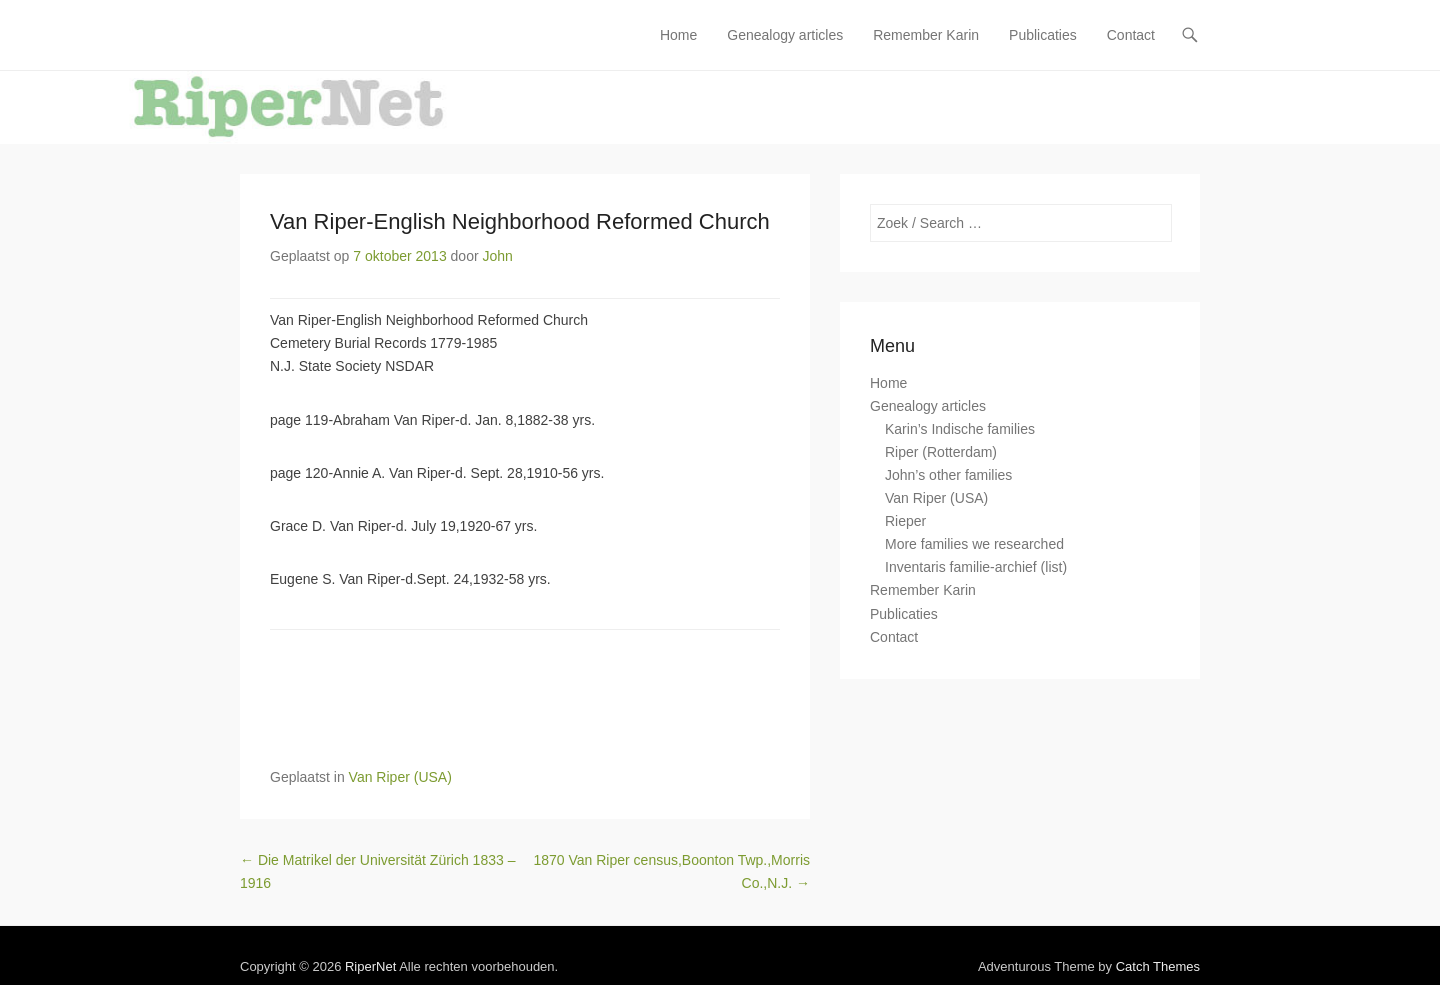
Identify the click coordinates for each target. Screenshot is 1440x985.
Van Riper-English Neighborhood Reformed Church (520, 221)
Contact (1131, 35)
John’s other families (948, 475)
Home (678, 35)
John (498, 256)
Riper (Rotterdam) (941, 452)
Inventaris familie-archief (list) (976, 567)
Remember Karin (926, 35)
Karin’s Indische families (960, 429)
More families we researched (974, 544)
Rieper (905, 521)
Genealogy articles (785, 35)
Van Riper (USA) (400, 777)
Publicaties (1043, 35)
